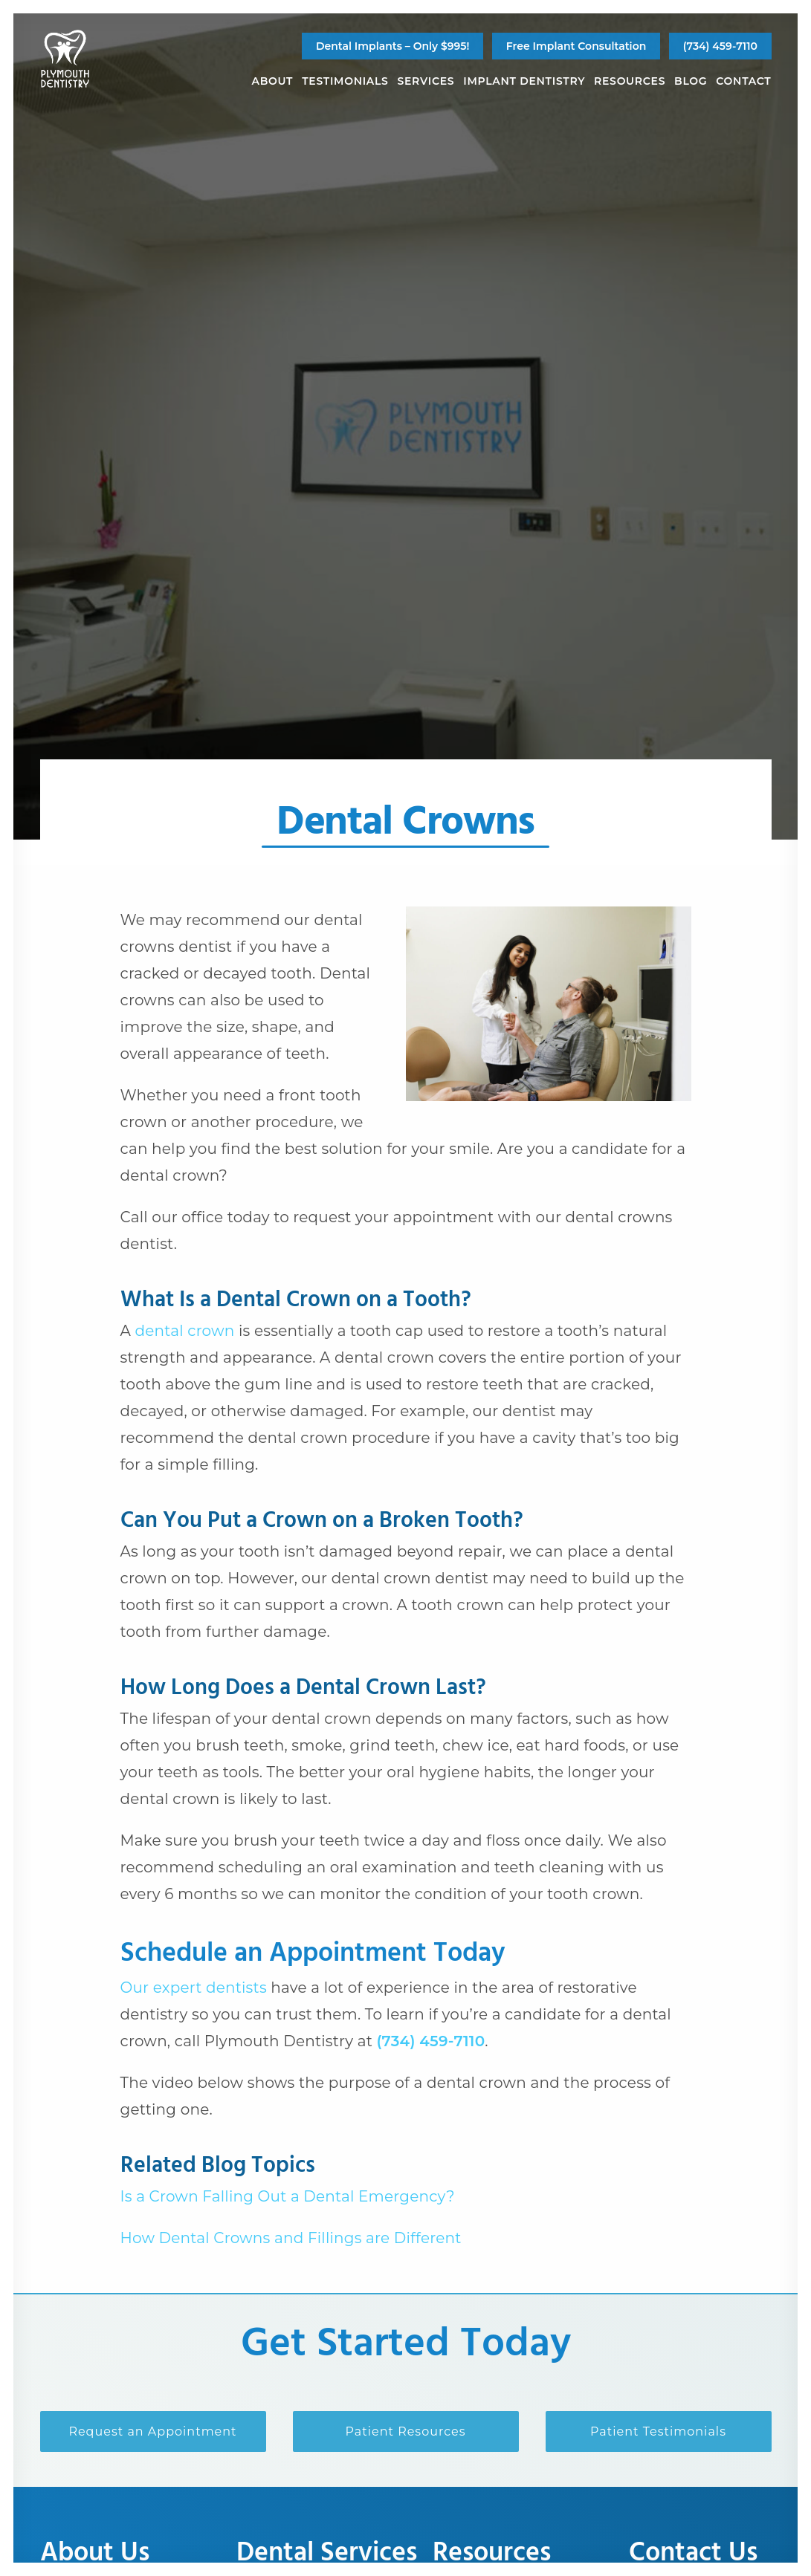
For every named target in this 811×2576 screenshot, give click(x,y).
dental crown (184, 1331)
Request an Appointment (152, 2431)
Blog (690, 81)
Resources (629, 81)
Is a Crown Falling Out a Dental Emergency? (287, 2196)
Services (426, 81)
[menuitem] (392, 46)
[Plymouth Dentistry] (65, 58)
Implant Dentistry (524, 81)
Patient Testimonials (658, 2431)
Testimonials (345, 81)
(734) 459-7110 (720, 46)
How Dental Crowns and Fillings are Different (291, 2238)
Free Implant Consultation (576, 46)
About (273, 81)
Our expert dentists (193, 1987)
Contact (743, 81)
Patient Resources (405, 2431)
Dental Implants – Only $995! (392, 46)
